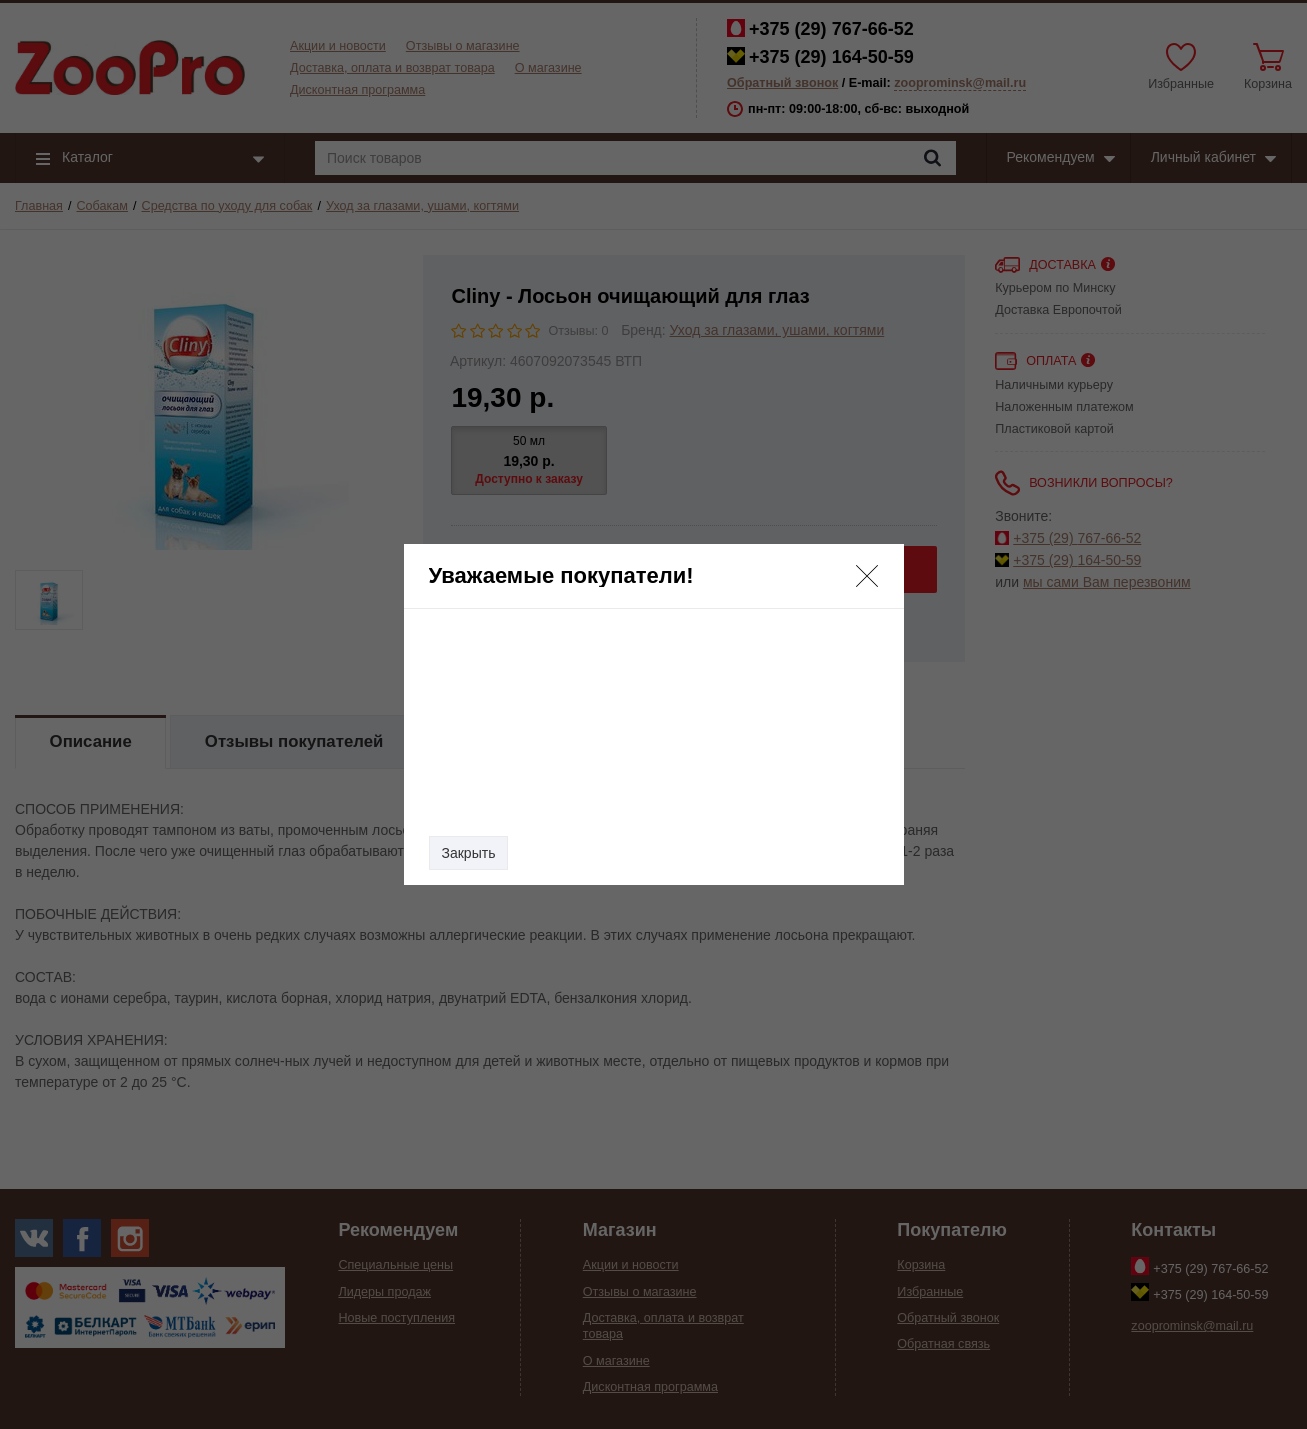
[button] (867, 576)
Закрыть (469, 853)
